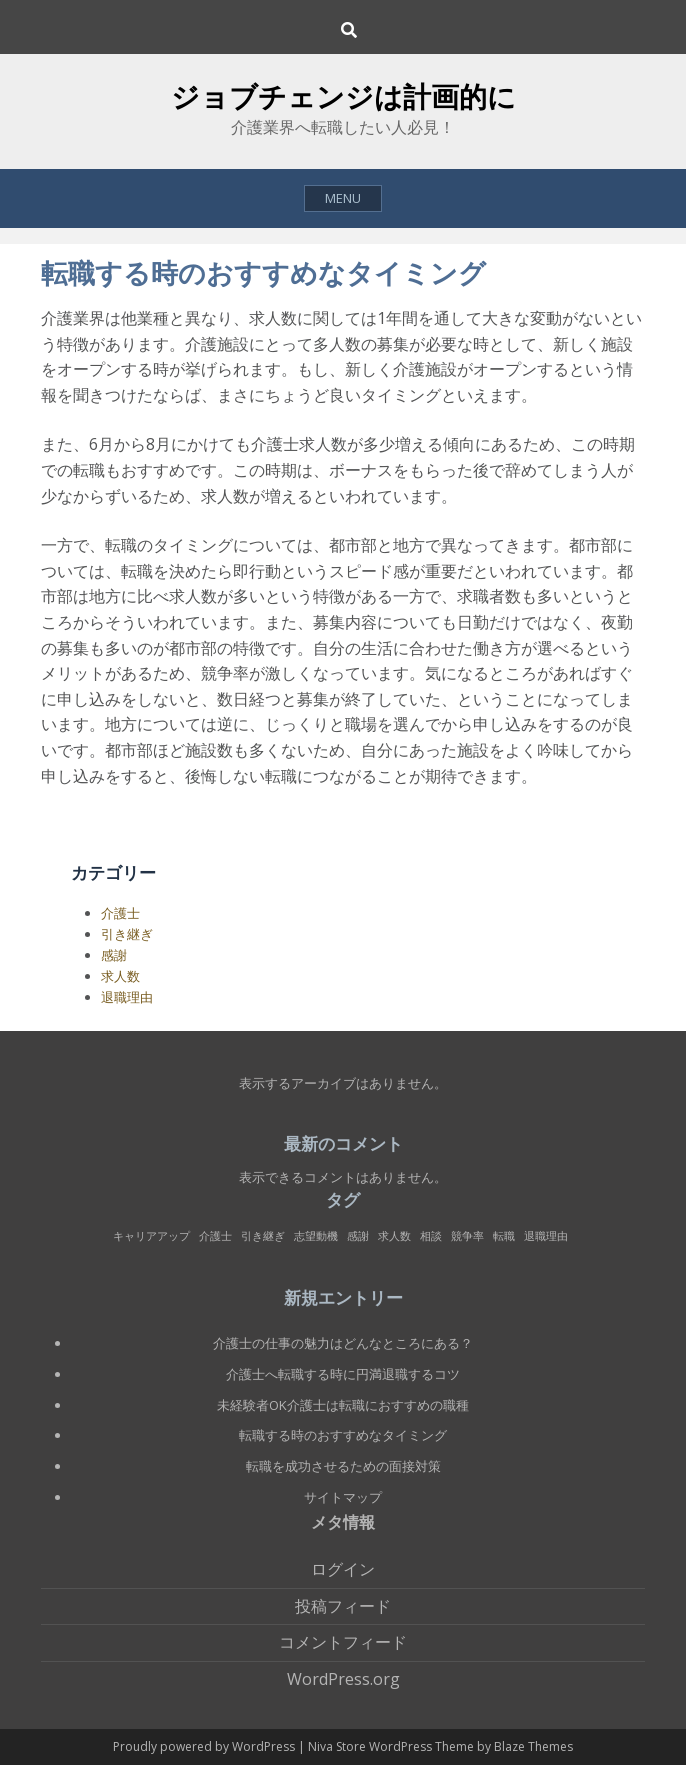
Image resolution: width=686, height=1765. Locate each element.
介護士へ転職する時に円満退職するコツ (343, 1374)
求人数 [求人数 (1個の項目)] (394, 1236)
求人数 (120, 976)
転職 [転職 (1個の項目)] (504, 1236)
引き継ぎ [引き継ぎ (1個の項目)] (263, 1236)
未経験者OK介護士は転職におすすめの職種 (343, 1405)
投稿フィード (343, 1606)
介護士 (120, 913)
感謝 (114, 955)
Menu (343, 198)
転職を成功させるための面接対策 (343, 1466)
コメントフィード (343, 1642)
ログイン (343, 1569)
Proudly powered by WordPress (205, 1746)
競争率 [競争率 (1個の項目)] (467, 1236)
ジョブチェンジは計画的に (343, 96)
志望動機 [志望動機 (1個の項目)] (316, 1236)
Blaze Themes (533, 1746)
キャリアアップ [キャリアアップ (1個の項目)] (151, 1236)
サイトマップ (343, 1497)
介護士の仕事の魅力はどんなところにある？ (343, 1343)
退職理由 (127, 997)
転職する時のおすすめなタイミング (343, 1435)
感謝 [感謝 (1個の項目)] (358, 1236)
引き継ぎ (127, 934)
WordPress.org (343, 1679)
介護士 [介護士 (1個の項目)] (215, 1236)
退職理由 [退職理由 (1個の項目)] (546, 1236)
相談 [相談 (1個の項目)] (431, 1236)
